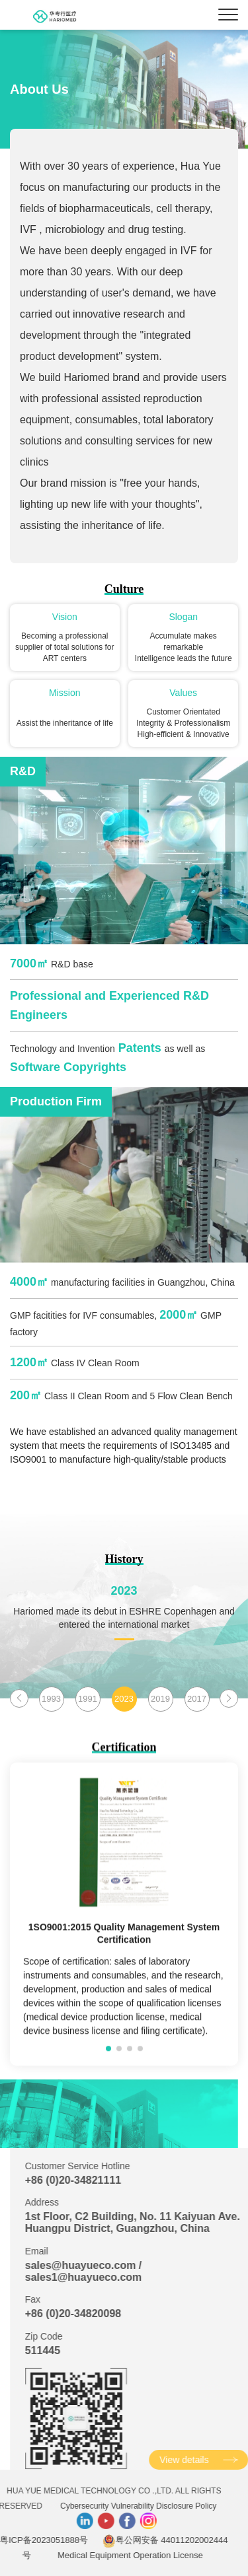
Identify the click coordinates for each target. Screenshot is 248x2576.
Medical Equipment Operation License (75, 2555)
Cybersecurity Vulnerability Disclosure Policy (83, 2506)
